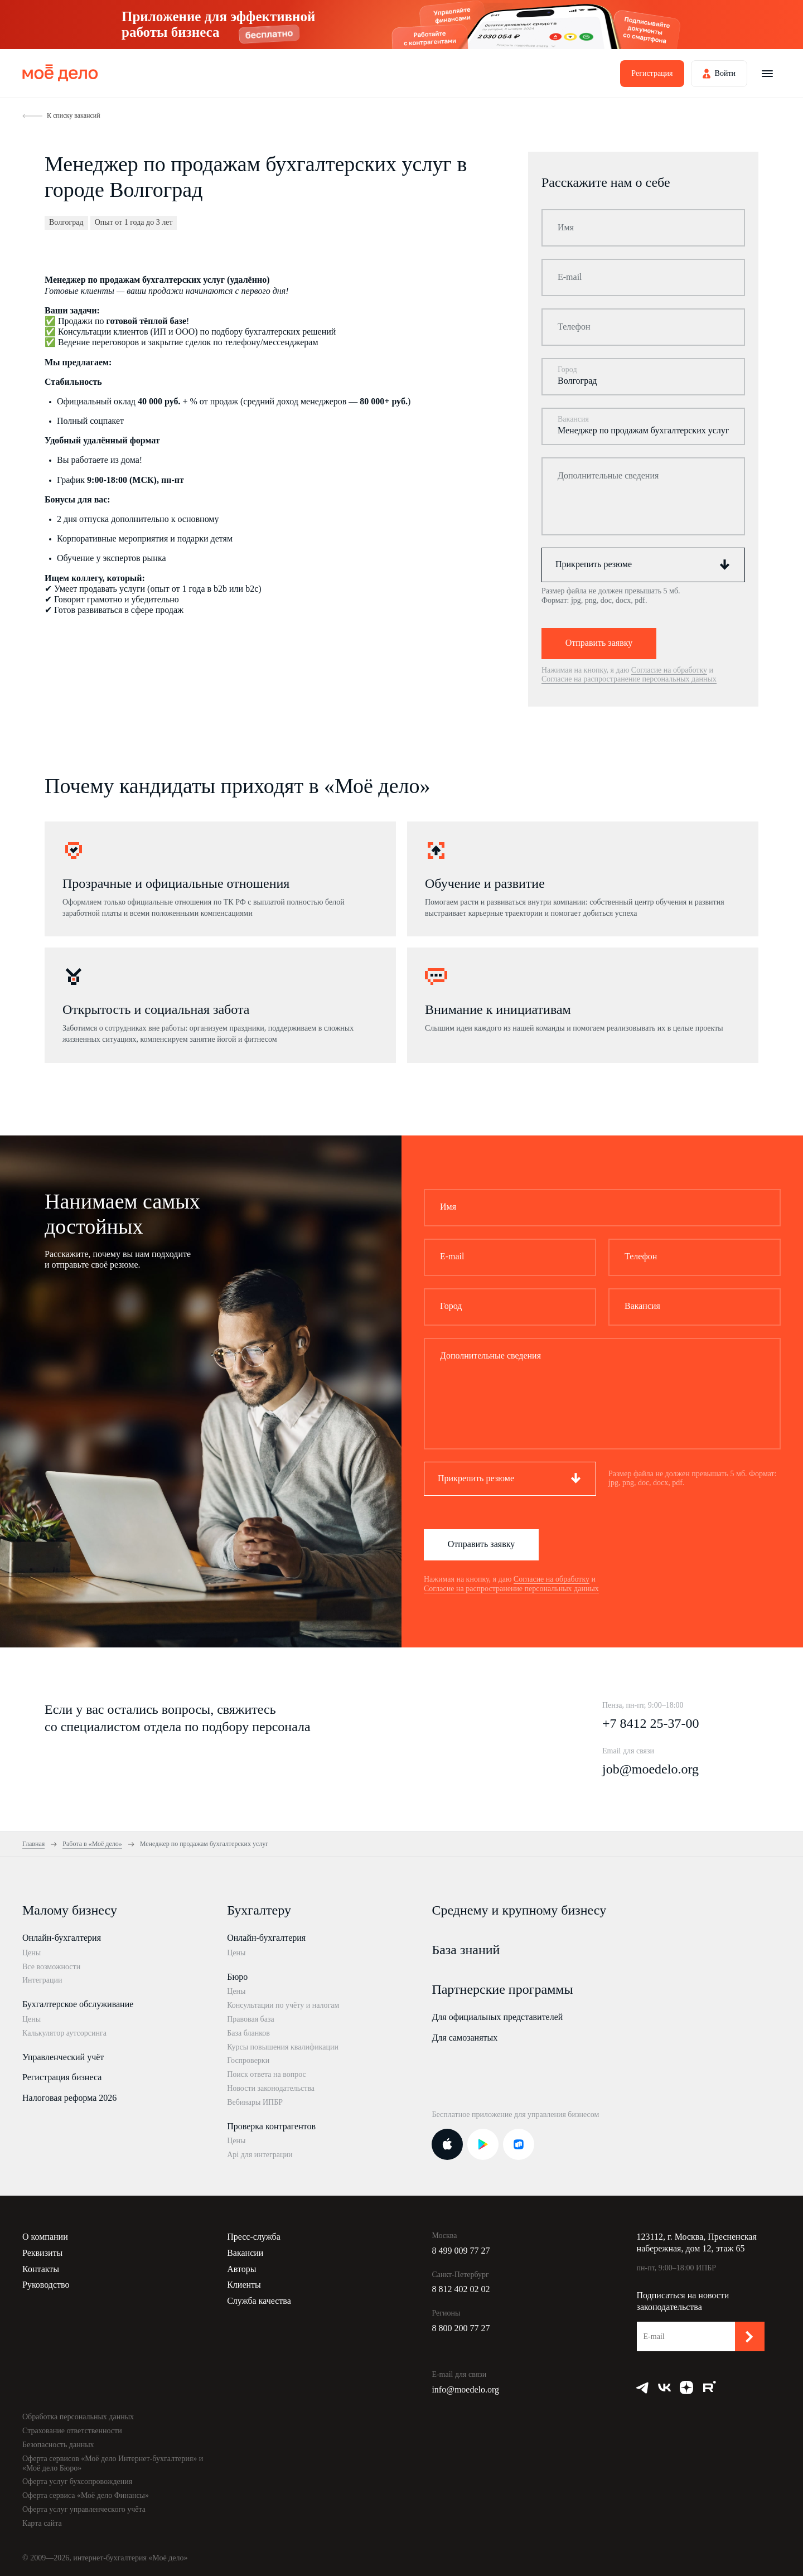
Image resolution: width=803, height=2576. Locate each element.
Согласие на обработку (669, 670)
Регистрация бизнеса (61, 2077)
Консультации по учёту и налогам (283, 2005)
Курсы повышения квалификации (282, 2047)
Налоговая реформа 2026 (69, 2098)
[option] (220, 878)
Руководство (46, 2284)
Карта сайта (42, 2523)
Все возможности (51, 1967)
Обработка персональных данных (78, 2417)
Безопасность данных (58, 2444)
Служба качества (259, 2301)
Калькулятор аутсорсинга (64, 2033)
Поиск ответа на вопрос (266, 2074)
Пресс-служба (253, 2236)
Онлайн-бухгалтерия (61, 1937)
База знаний (466, 1949)
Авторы (241, 2269)
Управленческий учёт (63, 2057)
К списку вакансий (73, 115)
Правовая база (250, 2019)
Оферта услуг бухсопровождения (77, 2481)
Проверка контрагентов (271, 2126)
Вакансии (245, 2253)
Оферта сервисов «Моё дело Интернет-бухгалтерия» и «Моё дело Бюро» (112, 2463)
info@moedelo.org (465, 2389)
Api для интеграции (259, 2154)
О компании (45, 2236)
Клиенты (244, 2284)
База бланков (248, 2033)
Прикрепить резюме (593, 564)
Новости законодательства (271, 2088)
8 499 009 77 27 (461, 2250)
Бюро (237, 1976)
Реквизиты (42, 2253)
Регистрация (652, 73)
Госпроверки (248, 2060)
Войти (725, 73)
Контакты (40, 2269)
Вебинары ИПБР (255, 2102)
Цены (31, 1953)
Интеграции (42, 1980)
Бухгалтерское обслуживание (77, 2004)
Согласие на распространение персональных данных (629, 679)
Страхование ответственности (72, 2431)
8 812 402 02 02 (461, 2289)
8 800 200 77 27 (461, 2328)
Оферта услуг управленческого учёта (84, 2509)
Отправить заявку (599, 642)
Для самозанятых (464, 2037)
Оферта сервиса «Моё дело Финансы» (85, 2495)
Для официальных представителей (497, 2017)
